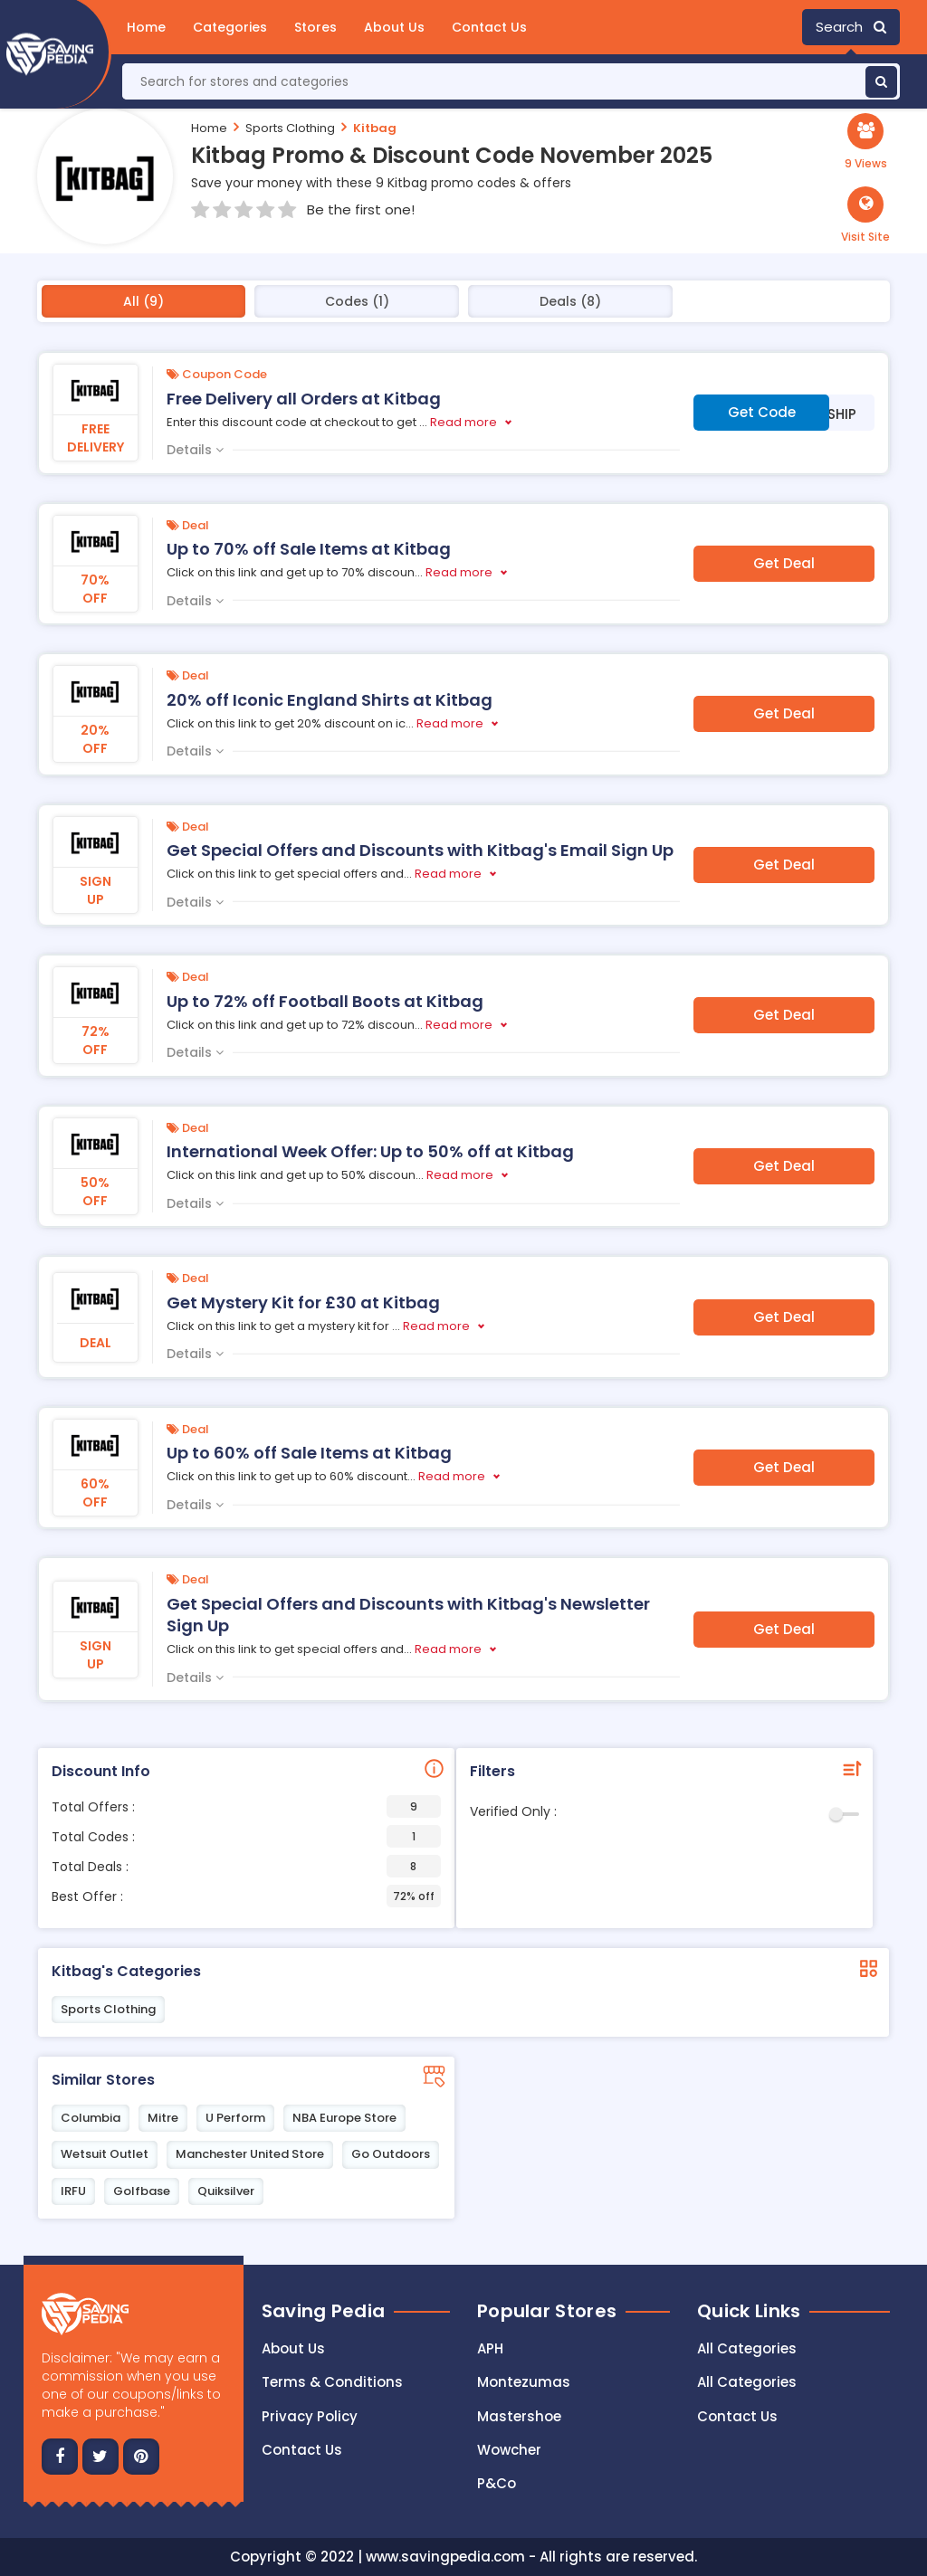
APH (490, 2348)
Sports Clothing (290, 128)
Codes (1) (357, 301)
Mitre (163, 2117)
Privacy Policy (310, 2416)
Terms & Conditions (332, 2381)
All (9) (143, 301)
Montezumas (523, 2381)
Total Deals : (246, 1866)
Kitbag (375, 128)
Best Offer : (246, 1896)
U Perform (235, 2117)
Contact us (302, 2449)
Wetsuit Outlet (104, 2154)
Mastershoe (519, 2416)
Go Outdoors (390, 2154)
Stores (315, 27)
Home (146, 27)
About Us (394, 27)
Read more (463, 422)
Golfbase (141, 2191)
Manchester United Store (250, 2154)
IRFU (73, 2191)
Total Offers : (246, 1806)
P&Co (496, 2483)
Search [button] (851, 26)
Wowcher (509, 2449)
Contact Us (489, 27)
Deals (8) (570, 301)
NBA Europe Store (344, 2117)
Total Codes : (246, 1836)
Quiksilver (225, 2191)
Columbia (90, 2117)
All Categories (747, 2348)
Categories (230, 27)
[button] (865, 215)
